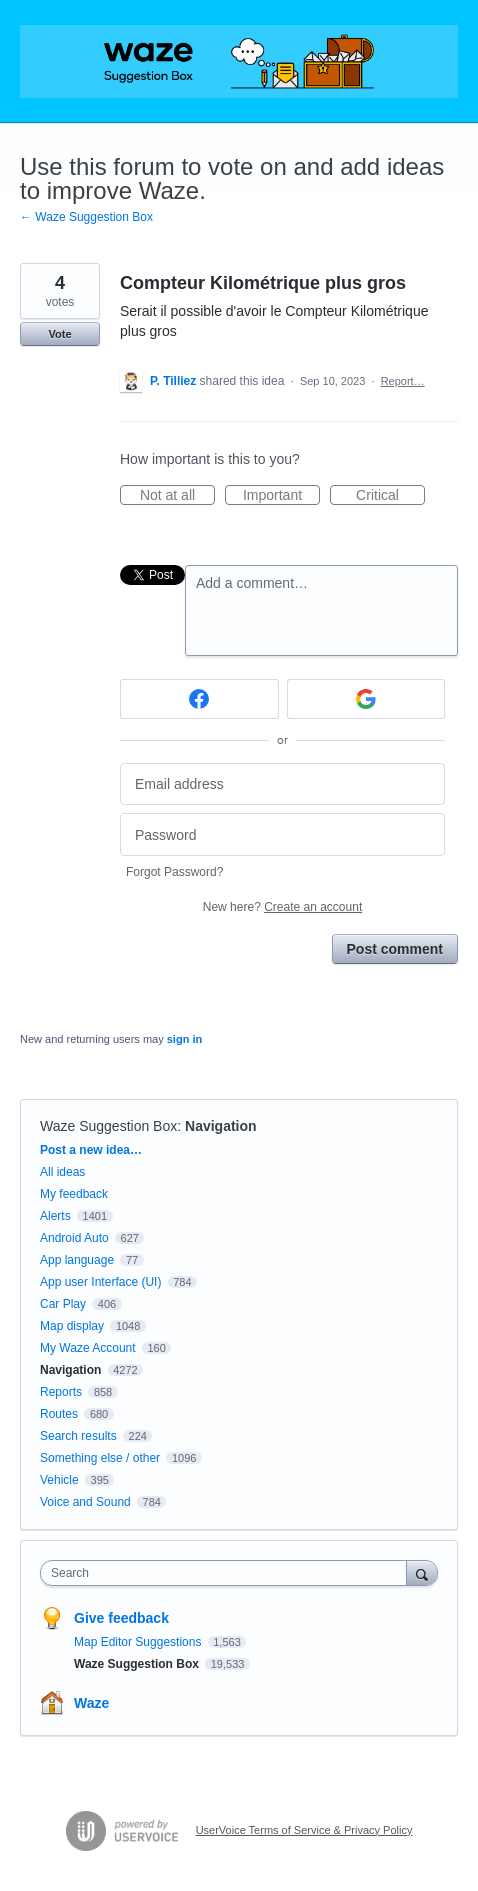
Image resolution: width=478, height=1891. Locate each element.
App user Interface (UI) (100, 1282)
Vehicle (59, 1480)
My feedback (74, 1194)
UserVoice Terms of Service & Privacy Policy (304, 1830)
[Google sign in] (366, 699)
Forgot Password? (174, 872)
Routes (59, 1414)
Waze (91, 1703)
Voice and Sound (85, 1502)
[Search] (422, 1572)
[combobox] (228, 1573)
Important (281, 496)
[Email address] (282, 784)
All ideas (62, 1172)
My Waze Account (88, 1348)
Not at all (177, 496)
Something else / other (100, 1458)
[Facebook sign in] (199, 699)
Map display (72, 1326)
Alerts (55, 1216)
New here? (282, 907)
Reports (61, 1392)
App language (77, 1260)
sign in (184, 1039)
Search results (78, 1436)
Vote (59, 334)
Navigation (221, 1126)
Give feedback (121, 1618)
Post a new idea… (91, 1150)
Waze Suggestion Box (108, 1126)
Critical (390, 496)
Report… (403, 381)
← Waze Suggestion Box (86, 217)
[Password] (282, 834)
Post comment (395, 949)
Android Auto (74, 1238)
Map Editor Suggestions (139, 1642)
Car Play (63, 1304)
